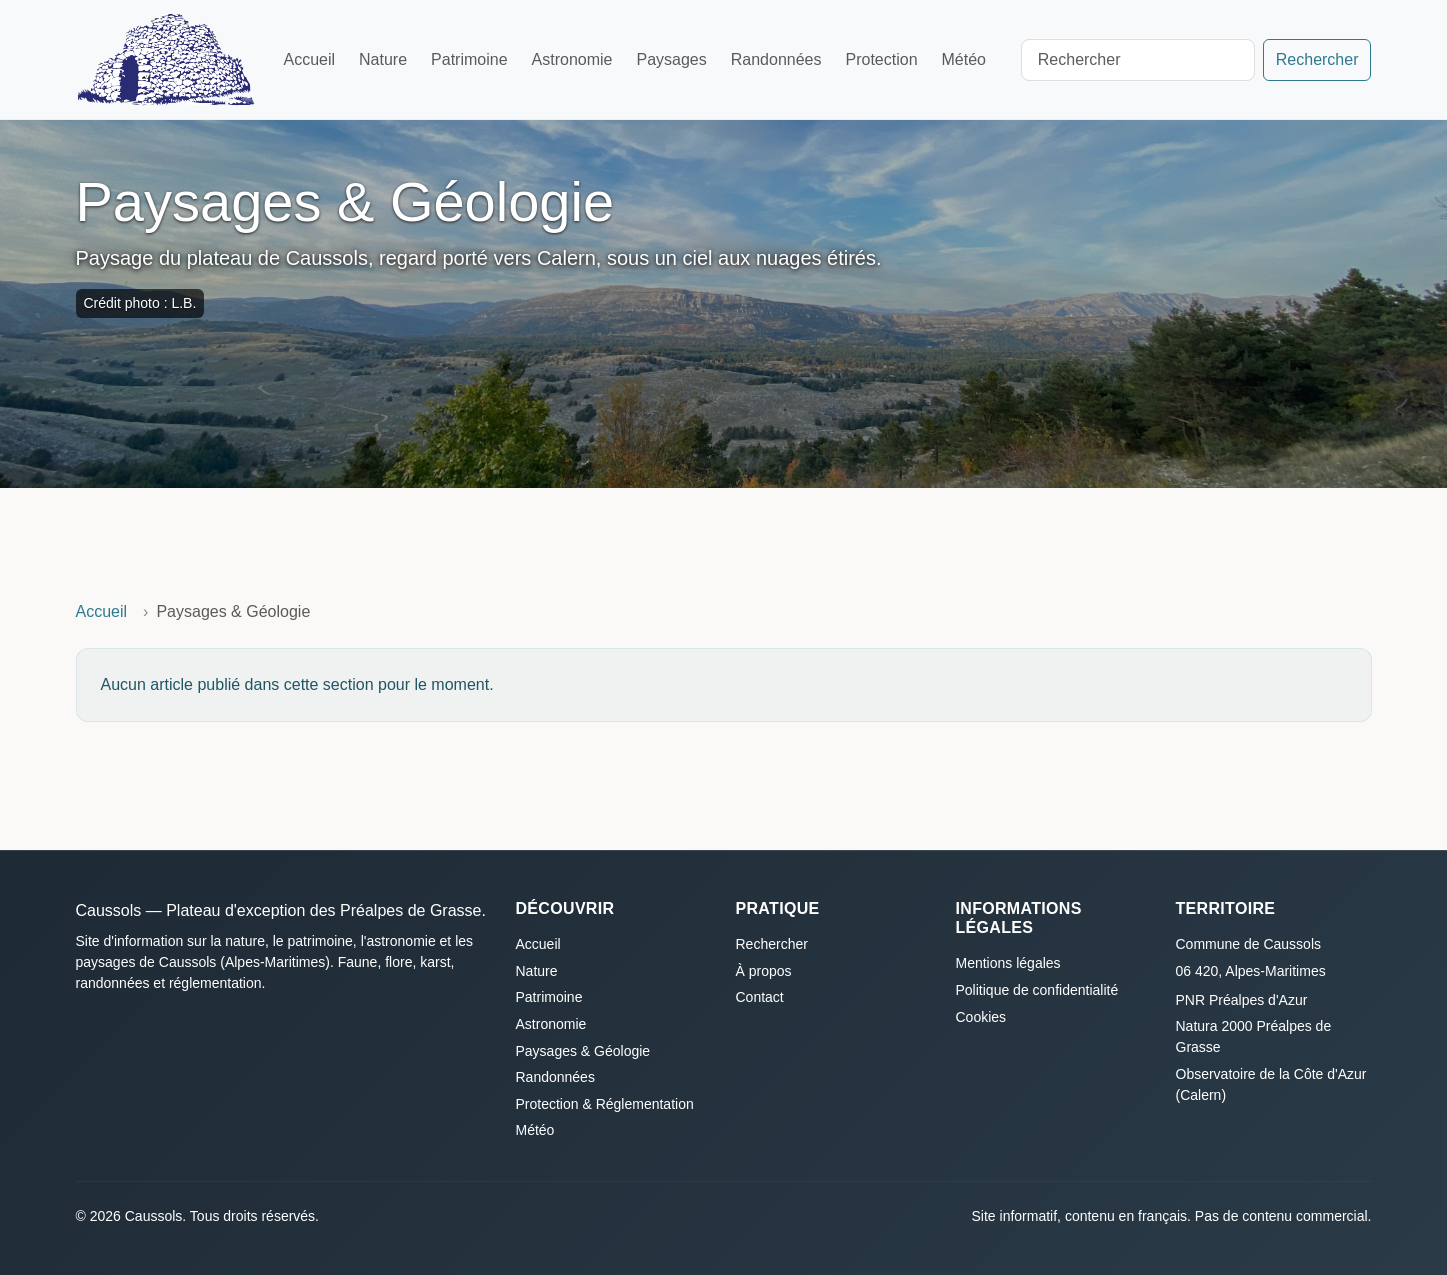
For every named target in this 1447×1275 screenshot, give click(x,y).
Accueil (309, 59)
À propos (764, 971)
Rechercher (1317, 59)
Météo (964, 59)
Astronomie (572, 59)
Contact (760, 997)
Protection (881, 59)
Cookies (981, 1017)
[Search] (1138, 60)
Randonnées (776, 59)
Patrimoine (469, 59)
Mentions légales (1008, 963)
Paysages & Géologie (583, 1051)
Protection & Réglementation (605, 1104)
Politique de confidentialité (1037, 990)
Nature (383, 59)
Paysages (671, 59)
